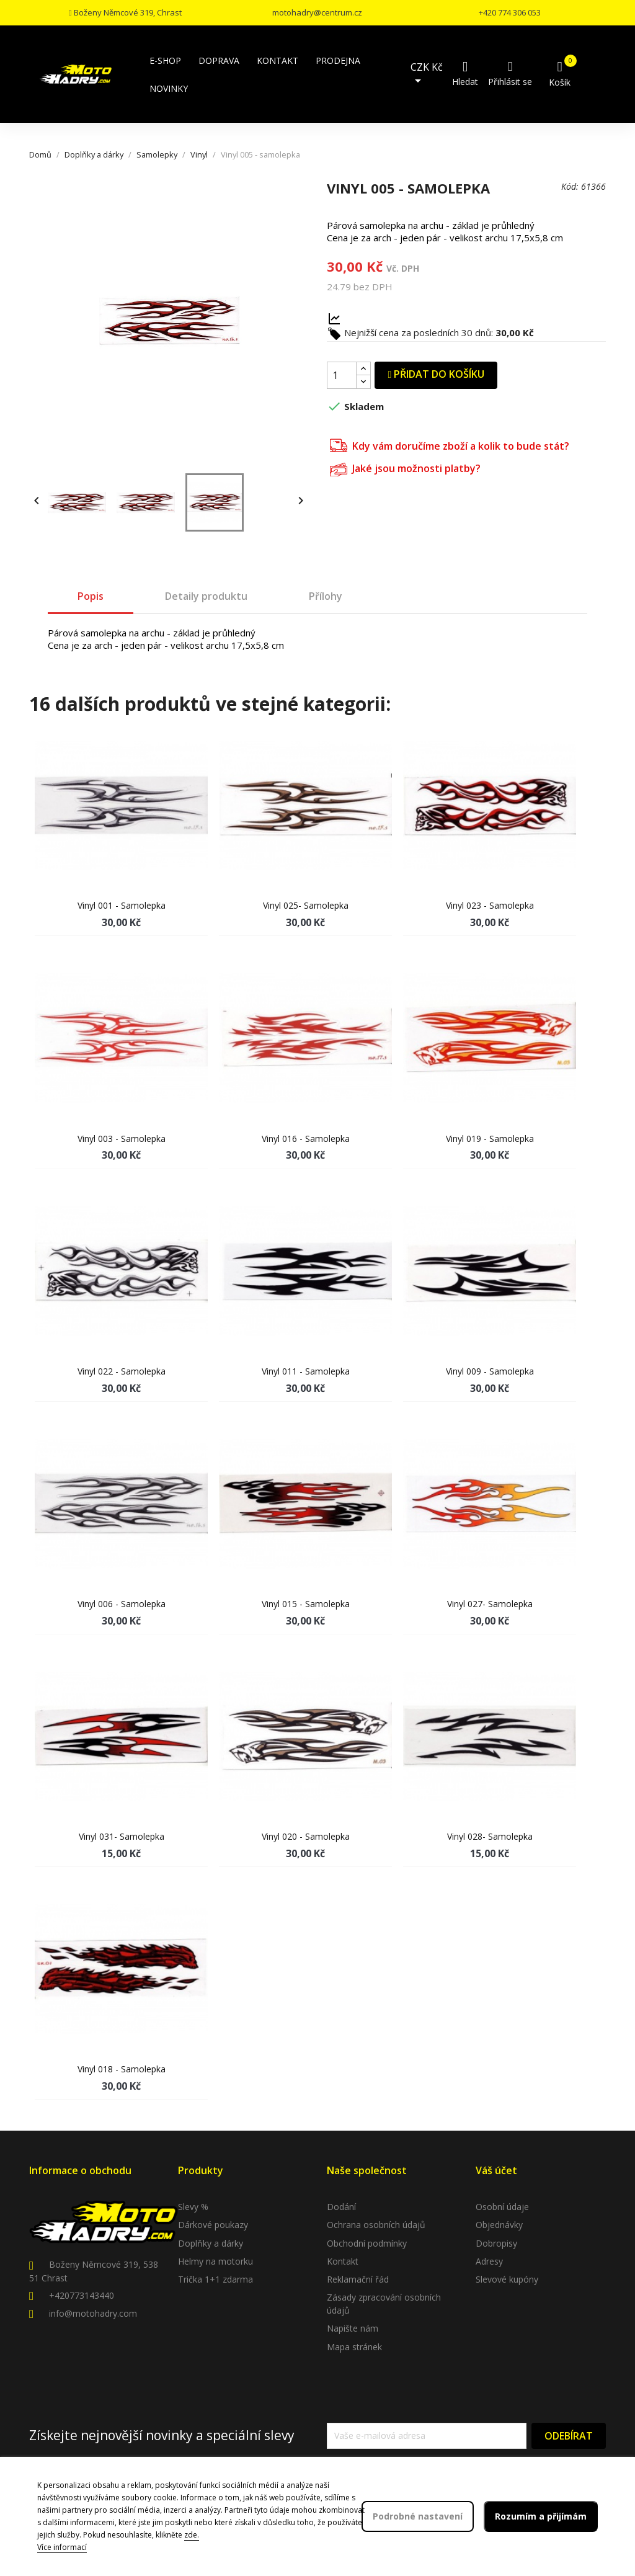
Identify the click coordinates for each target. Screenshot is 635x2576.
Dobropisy (496, 2243)
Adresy (489, 2261)
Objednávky (499, 2225)
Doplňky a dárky (210, 2243)
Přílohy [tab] (325, 596)
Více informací (62, 2547)
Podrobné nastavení (418, 2516)
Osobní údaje (502, 2207)
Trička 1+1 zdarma (215, 2279)
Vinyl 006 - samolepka (122, 1604)
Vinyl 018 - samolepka (122, 2069)
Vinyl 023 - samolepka (490, 905)
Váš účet (496, 2170)
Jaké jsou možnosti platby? (405, 468)
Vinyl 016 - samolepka (306, 1138)
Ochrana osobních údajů (376, 2225)
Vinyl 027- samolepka (490, 1604)
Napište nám (352, 2328)
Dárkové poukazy (213, 2225)
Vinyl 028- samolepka (490, 1836)
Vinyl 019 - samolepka (490, 1138)
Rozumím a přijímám (541, 2516)
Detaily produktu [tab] (206, 596)
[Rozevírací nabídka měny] (429, 74)
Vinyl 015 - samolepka (306, 1604)
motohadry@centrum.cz (317, 12)
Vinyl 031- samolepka (121, 1836)
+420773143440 (81, 2295)
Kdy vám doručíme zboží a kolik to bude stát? (449, 444)
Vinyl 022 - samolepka (122, 1371)
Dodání (341, 2207)
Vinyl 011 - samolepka (306, 1371)
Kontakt (342, 2261)
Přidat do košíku (436, 374)
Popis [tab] (91, 596)
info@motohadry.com (93, 2313)
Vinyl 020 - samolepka (306, 1836)
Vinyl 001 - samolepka (122, 905)
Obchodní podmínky (367, 2243)
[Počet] (342, 375)
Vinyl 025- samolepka (306, 905)
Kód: (570, 186)
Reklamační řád (358, 2279)
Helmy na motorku (215, 2261)
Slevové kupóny (507, 2279)
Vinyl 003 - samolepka (122, 1138)
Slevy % (193, 2207)
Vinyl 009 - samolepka (490, 1371)
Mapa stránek (354, 2347)
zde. (191, 2534)
